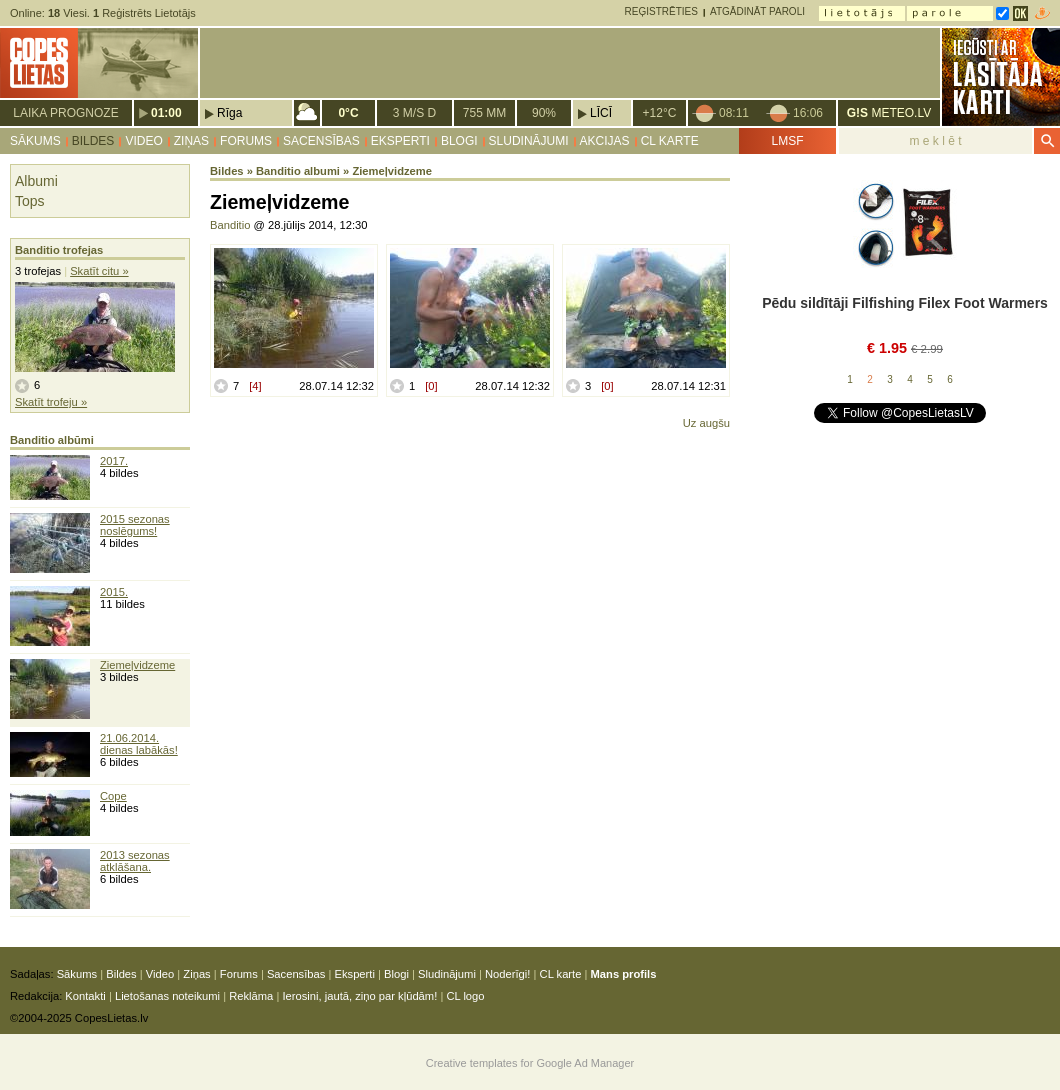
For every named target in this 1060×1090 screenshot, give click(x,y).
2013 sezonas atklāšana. (135, 861)
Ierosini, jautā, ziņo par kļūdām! (359, 996)
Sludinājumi (529, 141)
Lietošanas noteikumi (167, 996)
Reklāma (251, 996)
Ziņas (191, 141)
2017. (114, 461)
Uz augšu (706, 423)
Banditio (230, 225)
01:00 (166, 113)
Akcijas (605, 141)
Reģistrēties (661, 11)
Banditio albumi (298, 171)
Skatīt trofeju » (51, 402)
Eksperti (400, 141)
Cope (113, 796)
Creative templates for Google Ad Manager (530, 1063)
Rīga (229, 113)
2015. (114, 592)
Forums (246, 141)
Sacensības (321, 141)
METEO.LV (889, 113)
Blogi (459, 141)
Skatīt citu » (99, 271)
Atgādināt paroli (757, 11)
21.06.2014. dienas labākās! (139, 744)
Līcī (601, 113)
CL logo (465, 996)
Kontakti (85, 996)
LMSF (787, 141)
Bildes (93, 141)
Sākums (35, 141)
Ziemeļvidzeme (137, 665)
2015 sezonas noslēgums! (135, 525)
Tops (30, 201)
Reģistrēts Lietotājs (144, 13)
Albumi (36, 181)
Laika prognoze (65, 113)
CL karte (670, 141)
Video (143, 141)
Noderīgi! (507, 974)
